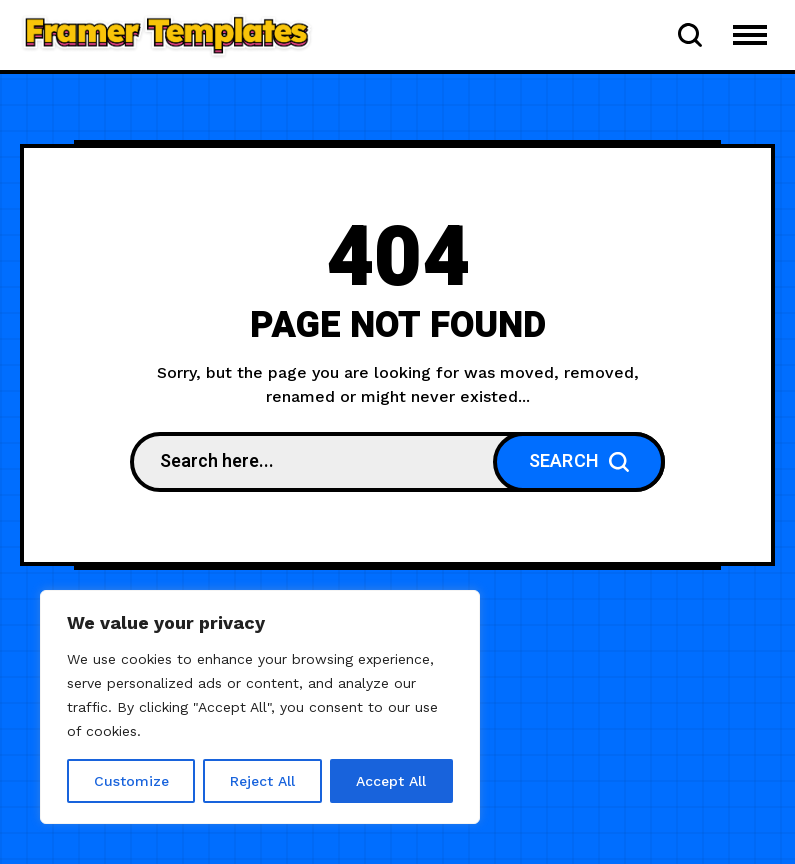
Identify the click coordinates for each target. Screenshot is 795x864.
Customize (131, 781)
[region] (260, 707)
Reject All (262, 781)
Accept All (391, 781)
